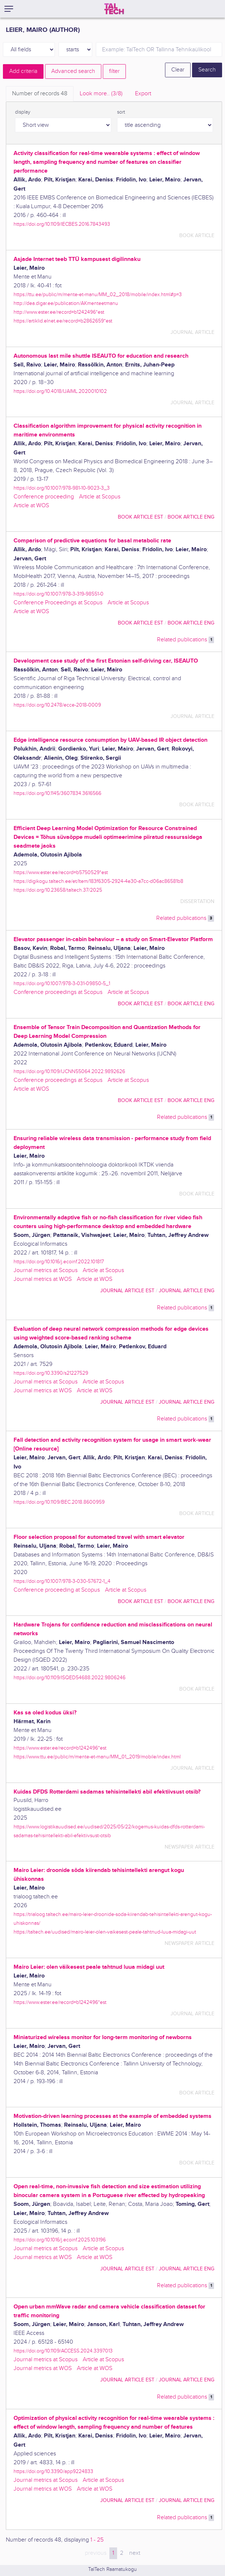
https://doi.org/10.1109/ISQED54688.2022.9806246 (69, 1677)
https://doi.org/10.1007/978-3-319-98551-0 (59, 594)
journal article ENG (186, 1290)
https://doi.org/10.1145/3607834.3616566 (57, 793)
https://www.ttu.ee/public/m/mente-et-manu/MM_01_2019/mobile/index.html (97, 1757)
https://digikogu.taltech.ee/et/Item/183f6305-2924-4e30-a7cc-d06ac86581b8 (98, 881)
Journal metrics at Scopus (46, 1270)
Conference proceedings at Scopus (58, 992)
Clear (177, 69)
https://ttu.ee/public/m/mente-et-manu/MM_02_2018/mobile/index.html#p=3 (98, 294)
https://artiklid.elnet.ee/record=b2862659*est (63, 321)
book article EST (140, 517)
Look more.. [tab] (101, 93)
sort (121, 112)
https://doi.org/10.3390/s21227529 (51, 1373)
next (134, 2553)
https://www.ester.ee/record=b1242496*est (60, 1748)
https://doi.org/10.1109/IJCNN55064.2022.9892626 (69, 1071)
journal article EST (127, 1290)
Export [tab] (143, 93)
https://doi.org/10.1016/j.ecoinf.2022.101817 (59, 1261)
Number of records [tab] (39, 93)
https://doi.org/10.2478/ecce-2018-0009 (57, 705)
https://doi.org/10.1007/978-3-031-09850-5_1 (62, 983)
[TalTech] (114, 9)
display (22, 112)
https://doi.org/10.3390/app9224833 (53, 2471)
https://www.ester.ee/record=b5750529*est (61, 872)
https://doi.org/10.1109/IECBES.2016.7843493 (62, 224)
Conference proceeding (44, 496)
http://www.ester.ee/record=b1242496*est (59, 312)
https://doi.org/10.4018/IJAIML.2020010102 (60, 391)
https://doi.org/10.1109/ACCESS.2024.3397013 (63, 2351)
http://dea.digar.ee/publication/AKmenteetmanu (66, 303)
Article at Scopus (99, 496)
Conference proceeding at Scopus (57, 1589)
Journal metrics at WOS (43, 1279)
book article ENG (191, 517)
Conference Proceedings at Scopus (58, 602)
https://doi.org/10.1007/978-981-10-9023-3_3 (62, 488)
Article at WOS (31, 505)
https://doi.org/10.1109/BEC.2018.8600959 (59, 1502)
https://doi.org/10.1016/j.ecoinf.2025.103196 (60, 2240)
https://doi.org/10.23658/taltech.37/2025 (58, 890)
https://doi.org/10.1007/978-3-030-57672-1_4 (62, 1581)
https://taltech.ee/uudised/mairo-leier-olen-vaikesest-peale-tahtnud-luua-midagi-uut (105, 1932)
